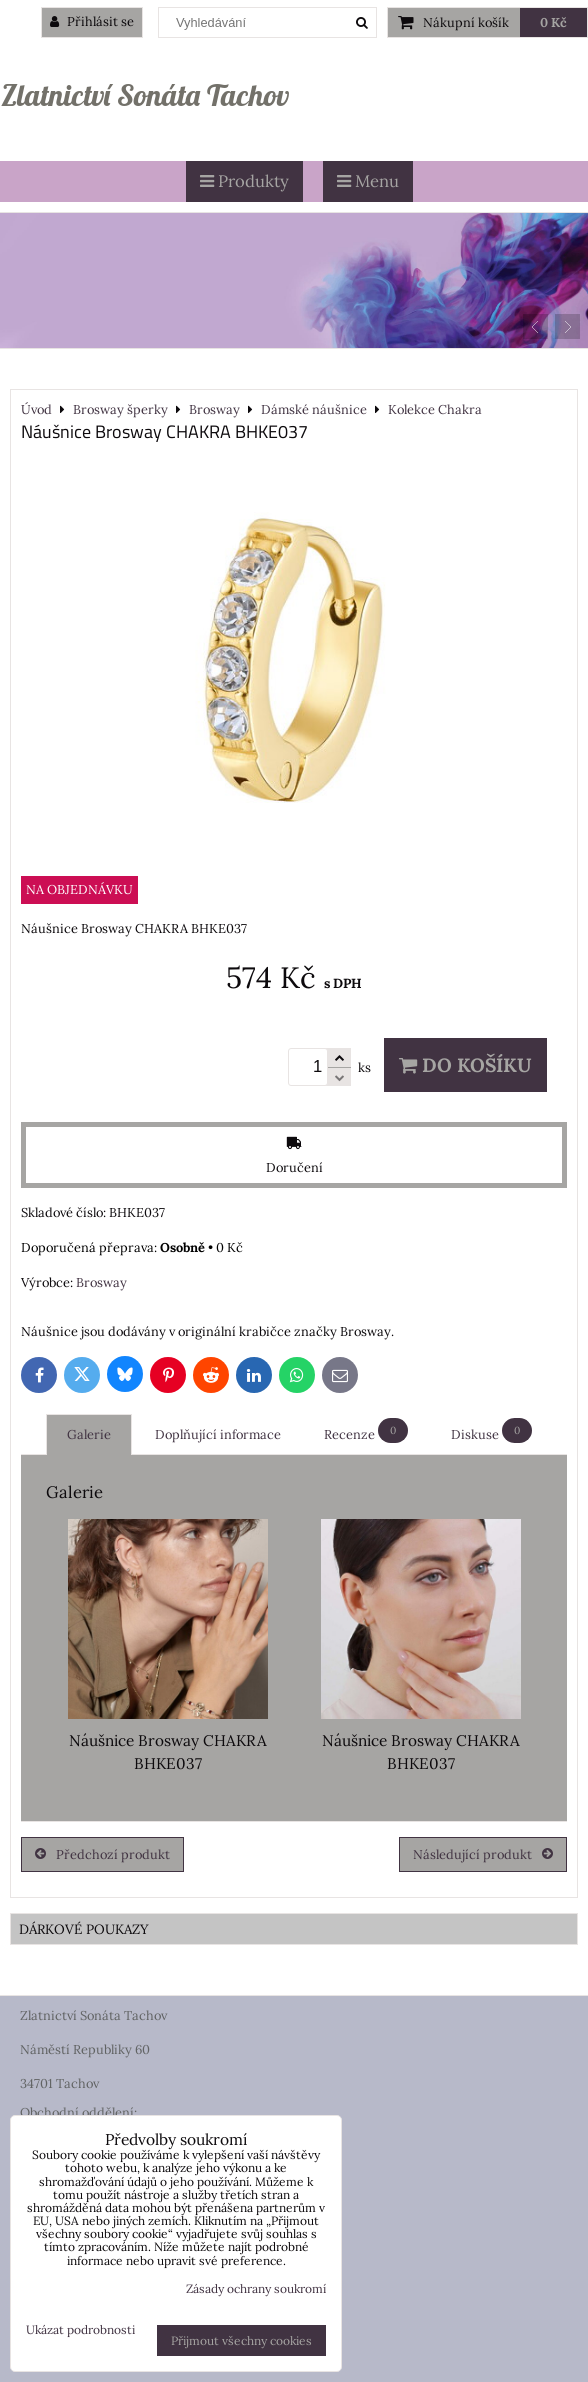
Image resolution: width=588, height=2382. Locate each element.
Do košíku (465, 1065)
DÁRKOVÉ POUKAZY (84, 1929)
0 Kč (553, 22)
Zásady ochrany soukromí (256, 2288)
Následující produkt (483, 1854)
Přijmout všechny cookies (241, 2340)
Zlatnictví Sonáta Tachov (145, 95)
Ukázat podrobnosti (80, 2329)
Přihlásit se (92, 21)
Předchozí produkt (102, 1854)
